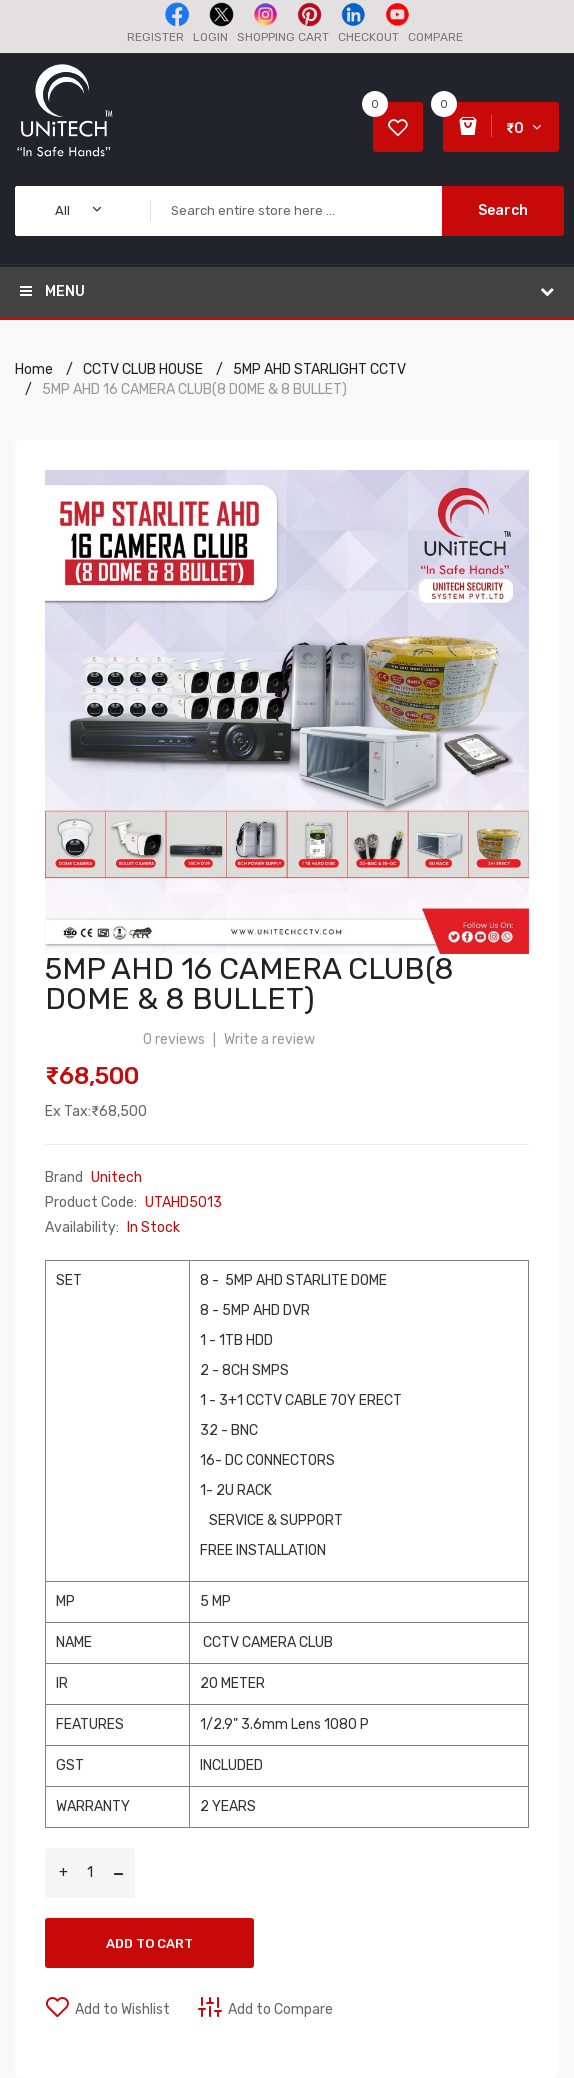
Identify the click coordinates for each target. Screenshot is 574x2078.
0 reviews (174, 1039)
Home (34, 369)
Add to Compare (280, 2009)
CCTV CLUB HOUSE (143, 369)
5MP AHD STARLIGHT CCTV (319, 369)
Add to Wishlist (122, 2009)
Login (210, 37)
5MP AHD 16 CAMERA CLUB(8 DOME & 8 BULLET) (194, 389)
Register (155, 37)
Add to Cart (149, 1943)
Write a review (269, 1039)
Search (503, 210)
